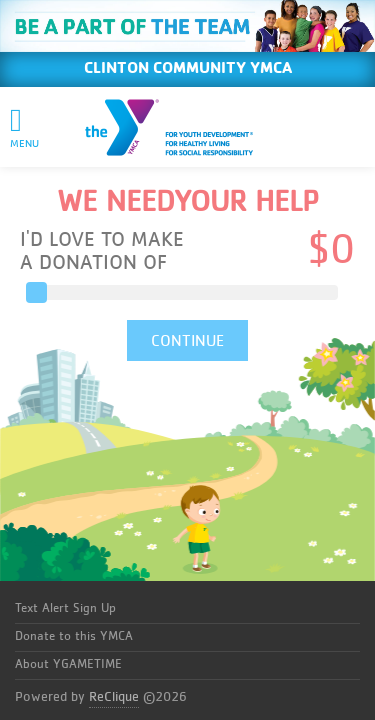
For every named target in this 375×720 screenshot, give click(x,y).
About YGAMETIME (68, 664)
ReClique (114, 697)
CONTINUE (187, 341)
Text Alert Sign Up (65, 608)
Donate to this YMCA (74, 636)
